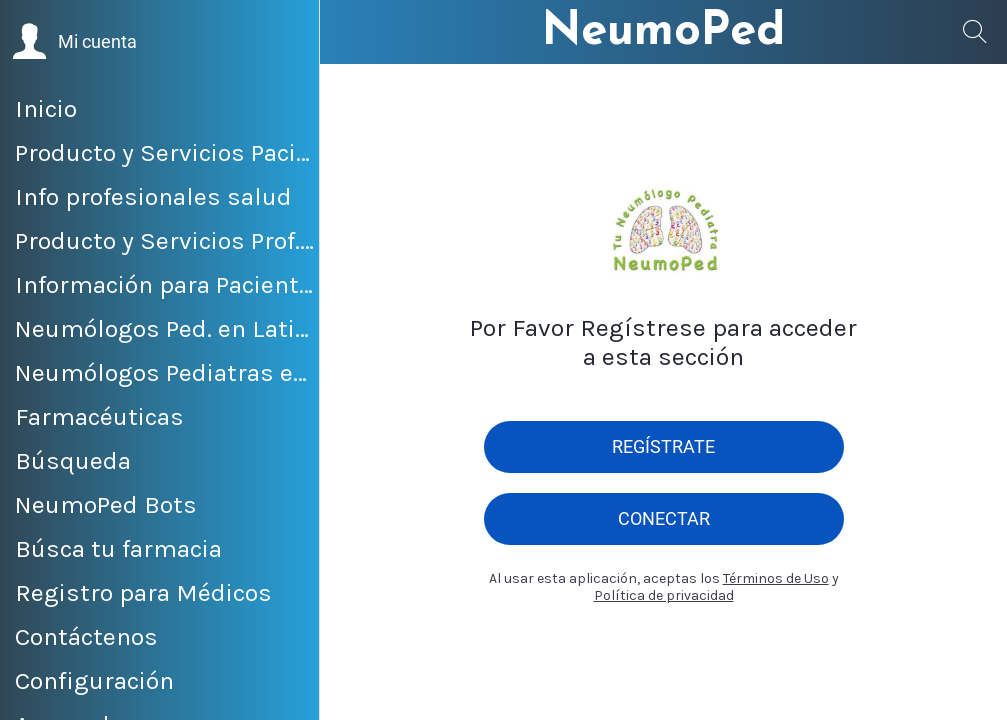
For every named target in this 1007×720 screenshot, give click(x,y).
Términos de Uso (776, 578)
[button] (74, 42)
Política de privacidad (664, 595)
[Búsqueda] (975, 32)
